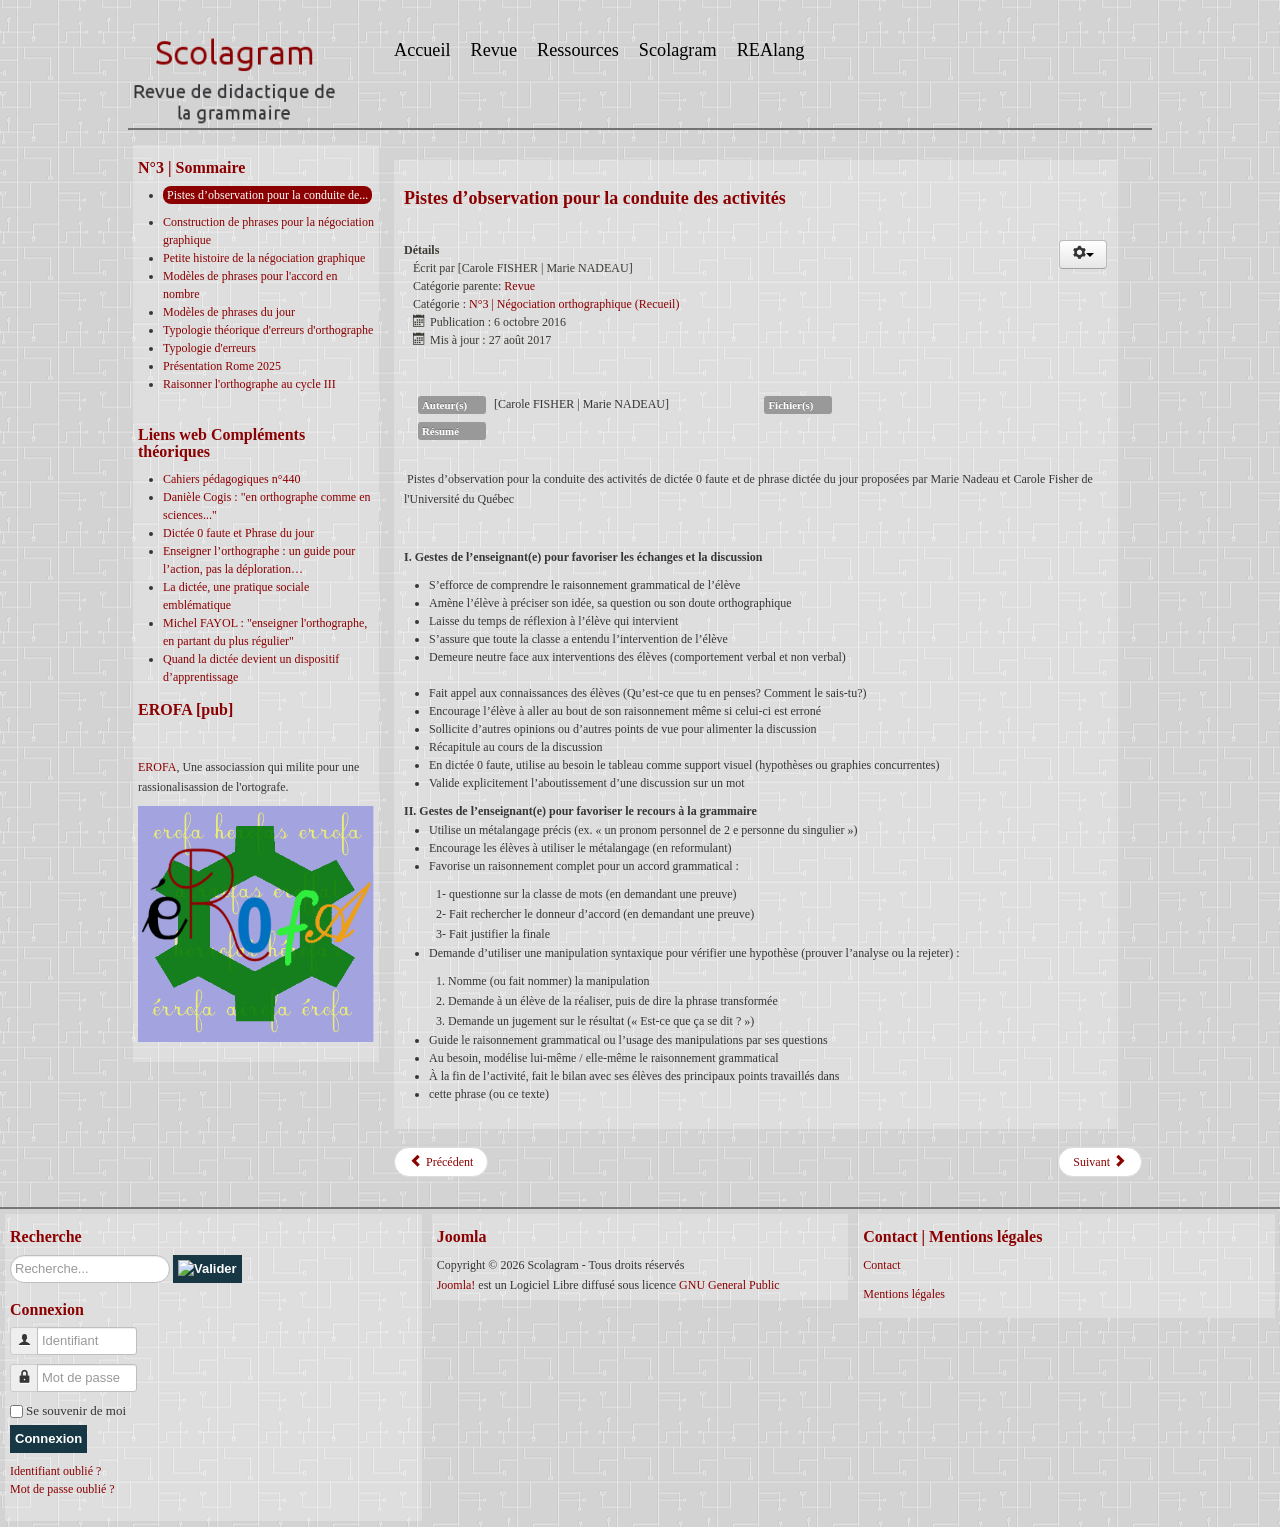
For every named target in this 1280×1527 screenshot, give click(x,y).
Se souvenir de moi (76, 1410)
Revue (519, 286)
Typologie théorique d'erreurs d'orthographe (268, 330)
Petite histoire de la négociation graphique (264, 258)
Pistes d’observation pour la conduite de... (267, 195)
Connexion (48, 1438)
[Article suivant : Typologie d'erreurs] (1100, 1162)
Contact (881, 1265)
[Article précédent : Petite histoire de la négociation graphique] (441, 1162)
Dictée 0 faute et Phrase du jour (238, 533)
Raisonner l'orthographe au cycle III (249, 384)
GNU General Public (729, 1285)
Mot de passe (31, 1369)
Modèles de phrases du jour (229, 312)
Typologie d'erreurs (209, 348)
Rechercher (10, 1255)
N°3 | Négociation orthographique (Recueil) (574, 304)
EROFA (157, 767)
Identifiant (31, 1332)
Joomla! (456, 1285)
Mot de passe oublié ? (62, 1489)
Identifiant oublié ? (55, 1471)
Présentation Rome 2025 (222, 366)
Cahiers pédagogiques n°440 (231, 479)
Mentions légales (904, 1294)
